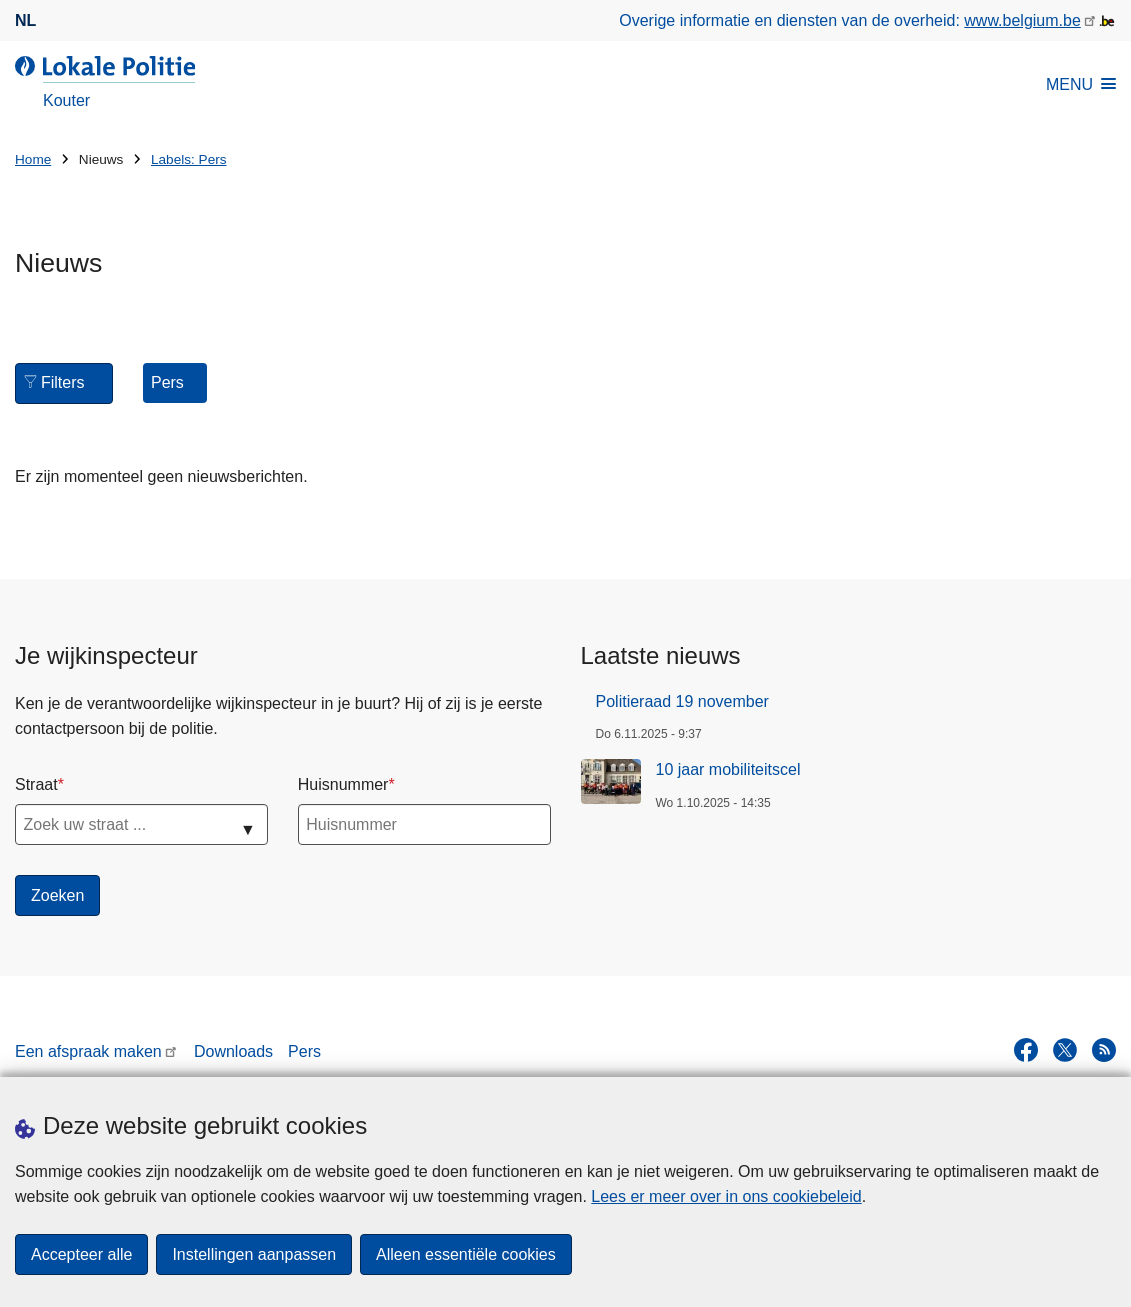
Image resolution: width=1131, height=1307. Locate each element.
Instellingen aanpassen (254, 1254)
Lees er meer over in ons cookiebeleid (726, 1196)
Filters (56, 381)
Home (33, 159)
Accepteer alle (81, 1254)
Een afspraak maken (88, 1051)
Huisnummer (343, 784)
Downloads (233, 1051)
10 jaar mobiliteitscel (728, 769)
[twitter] (1065, 1050)
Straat (36, 784)
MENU (1081, 84)
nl (25, 20)
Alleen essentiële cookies (466, 1254)
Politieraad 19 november (682, 701)
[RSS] (1104, 1050)
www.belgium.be (1022, 20)
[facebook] (1026, 1050)
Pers (304, 1051)
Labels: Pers (189, 159)
